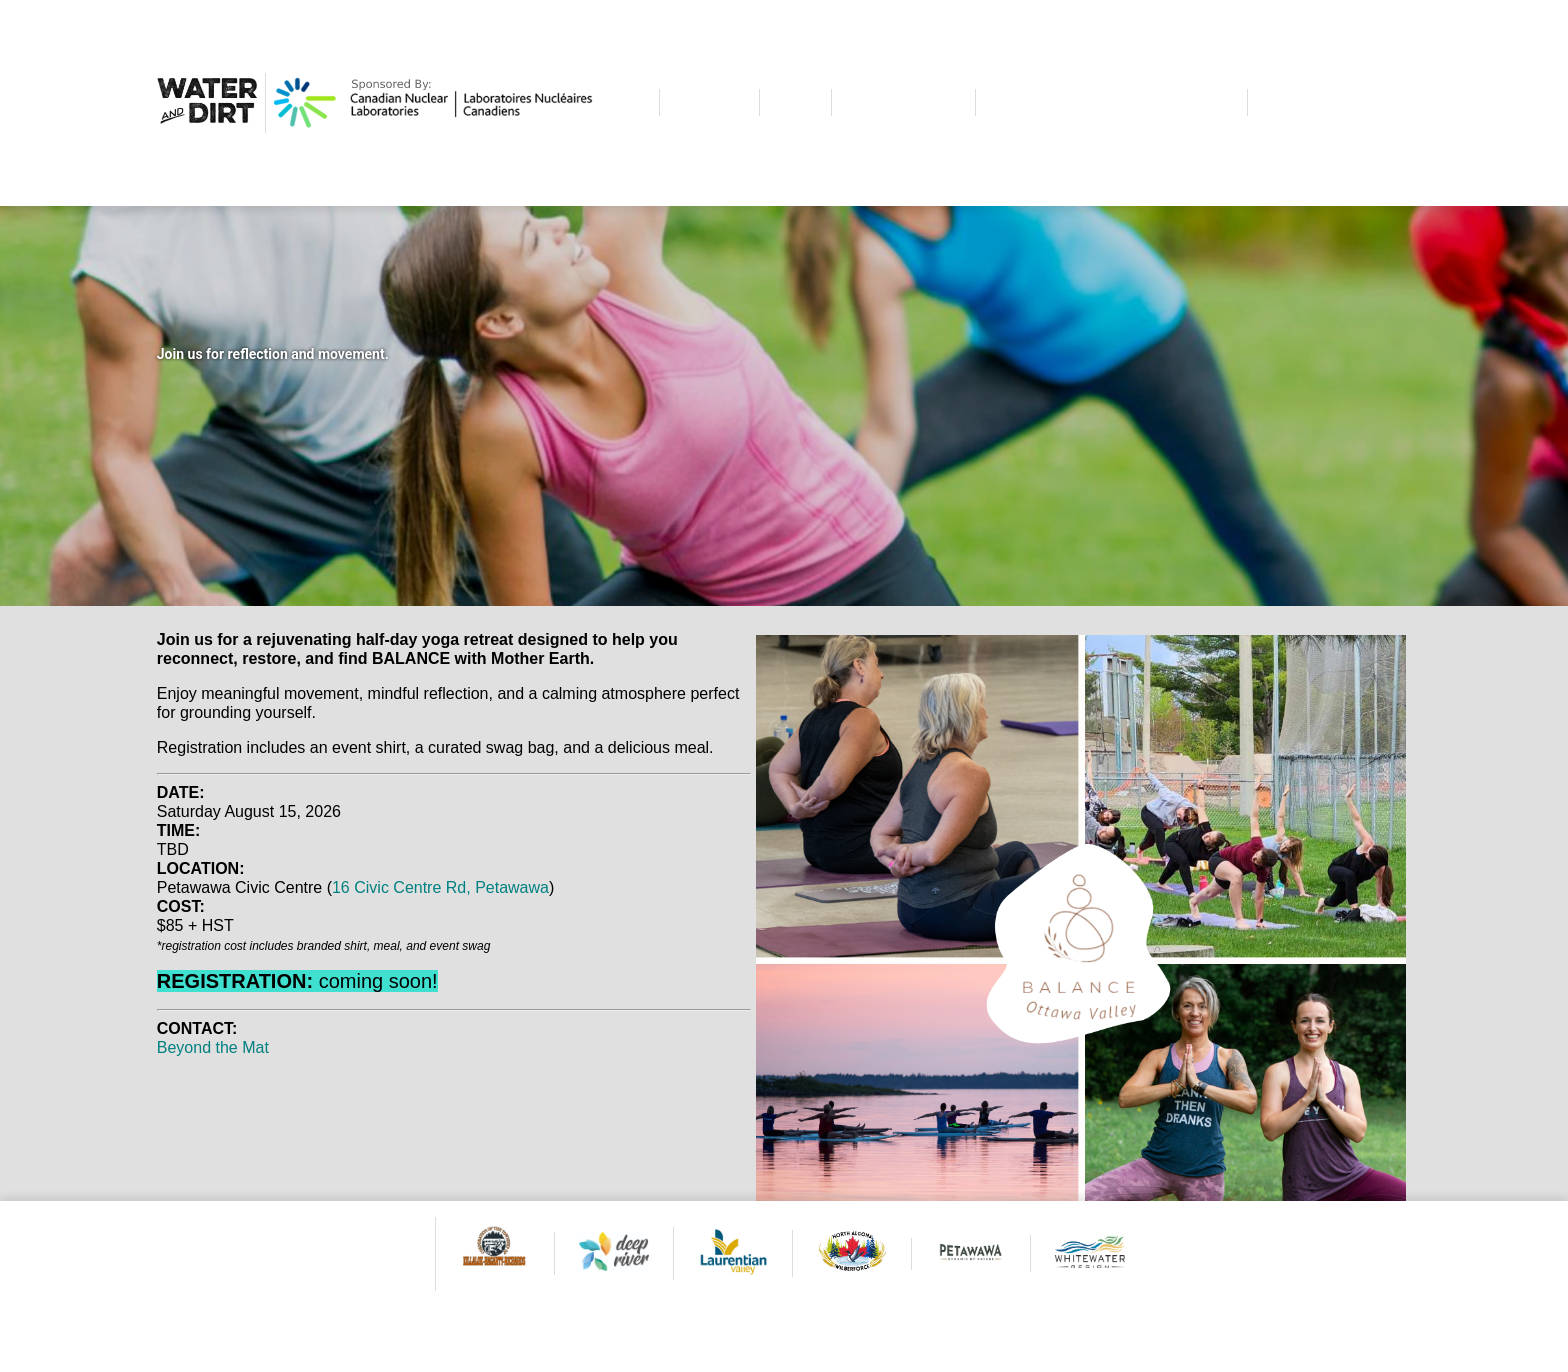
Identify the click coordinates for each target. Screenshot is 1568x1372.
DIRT (795, 102)
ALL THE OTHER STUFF (1111, 102)
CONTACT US (1329, 102)
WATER (709, 102)
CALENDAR (903, 102)
